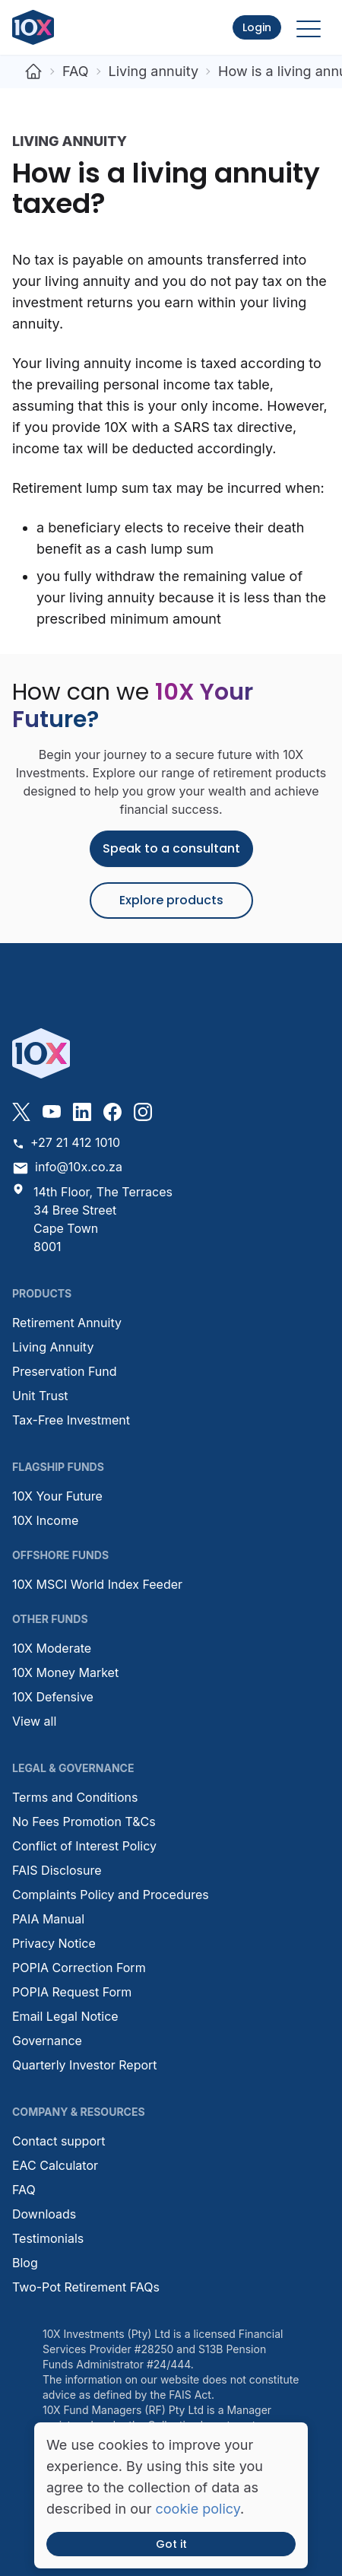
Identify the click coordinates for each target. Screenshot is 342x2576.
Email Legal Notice (65, 2016)
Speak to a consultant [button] (171, 848)
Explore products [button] (171, 900)
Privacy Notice (54, 1943)
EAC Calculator (55, 2165)
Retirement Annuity (67, 1322)
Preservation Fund (64, 1371)
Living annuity (154, 71)
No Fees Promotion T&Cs (84, 1821)
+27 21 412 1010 (66, 1142)
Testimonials (48, 2238)
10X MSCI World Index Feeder (97, 1584)
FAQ (75, 71)
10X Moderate (51, 1648)
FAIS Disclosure (57, 1870)
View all (34, 1721)
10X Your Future (57, 1496)
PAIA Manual (48, 1918)
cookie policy (198, 2509)
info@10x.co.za (67, 1168)
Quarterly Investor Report (84, 2065)
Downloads (44, 2214)
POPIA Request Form (71, 1991)
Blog (25, 2262)
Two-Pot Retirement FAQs (86, 2287)
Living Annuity (52, 1347)
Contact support (59, 2141)
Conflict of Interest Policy (84, 1845)
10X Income (45, 1520)
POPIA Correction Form (79, 1967)
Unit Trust (40, 1395)
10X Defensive (52, 1696)
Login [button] (256, 27)
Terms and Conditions (75, 1797)
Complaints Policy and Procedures (110, 1894)
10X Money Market (65, 1672)
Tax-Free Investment (71, 1420)
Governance (47, 2040)
